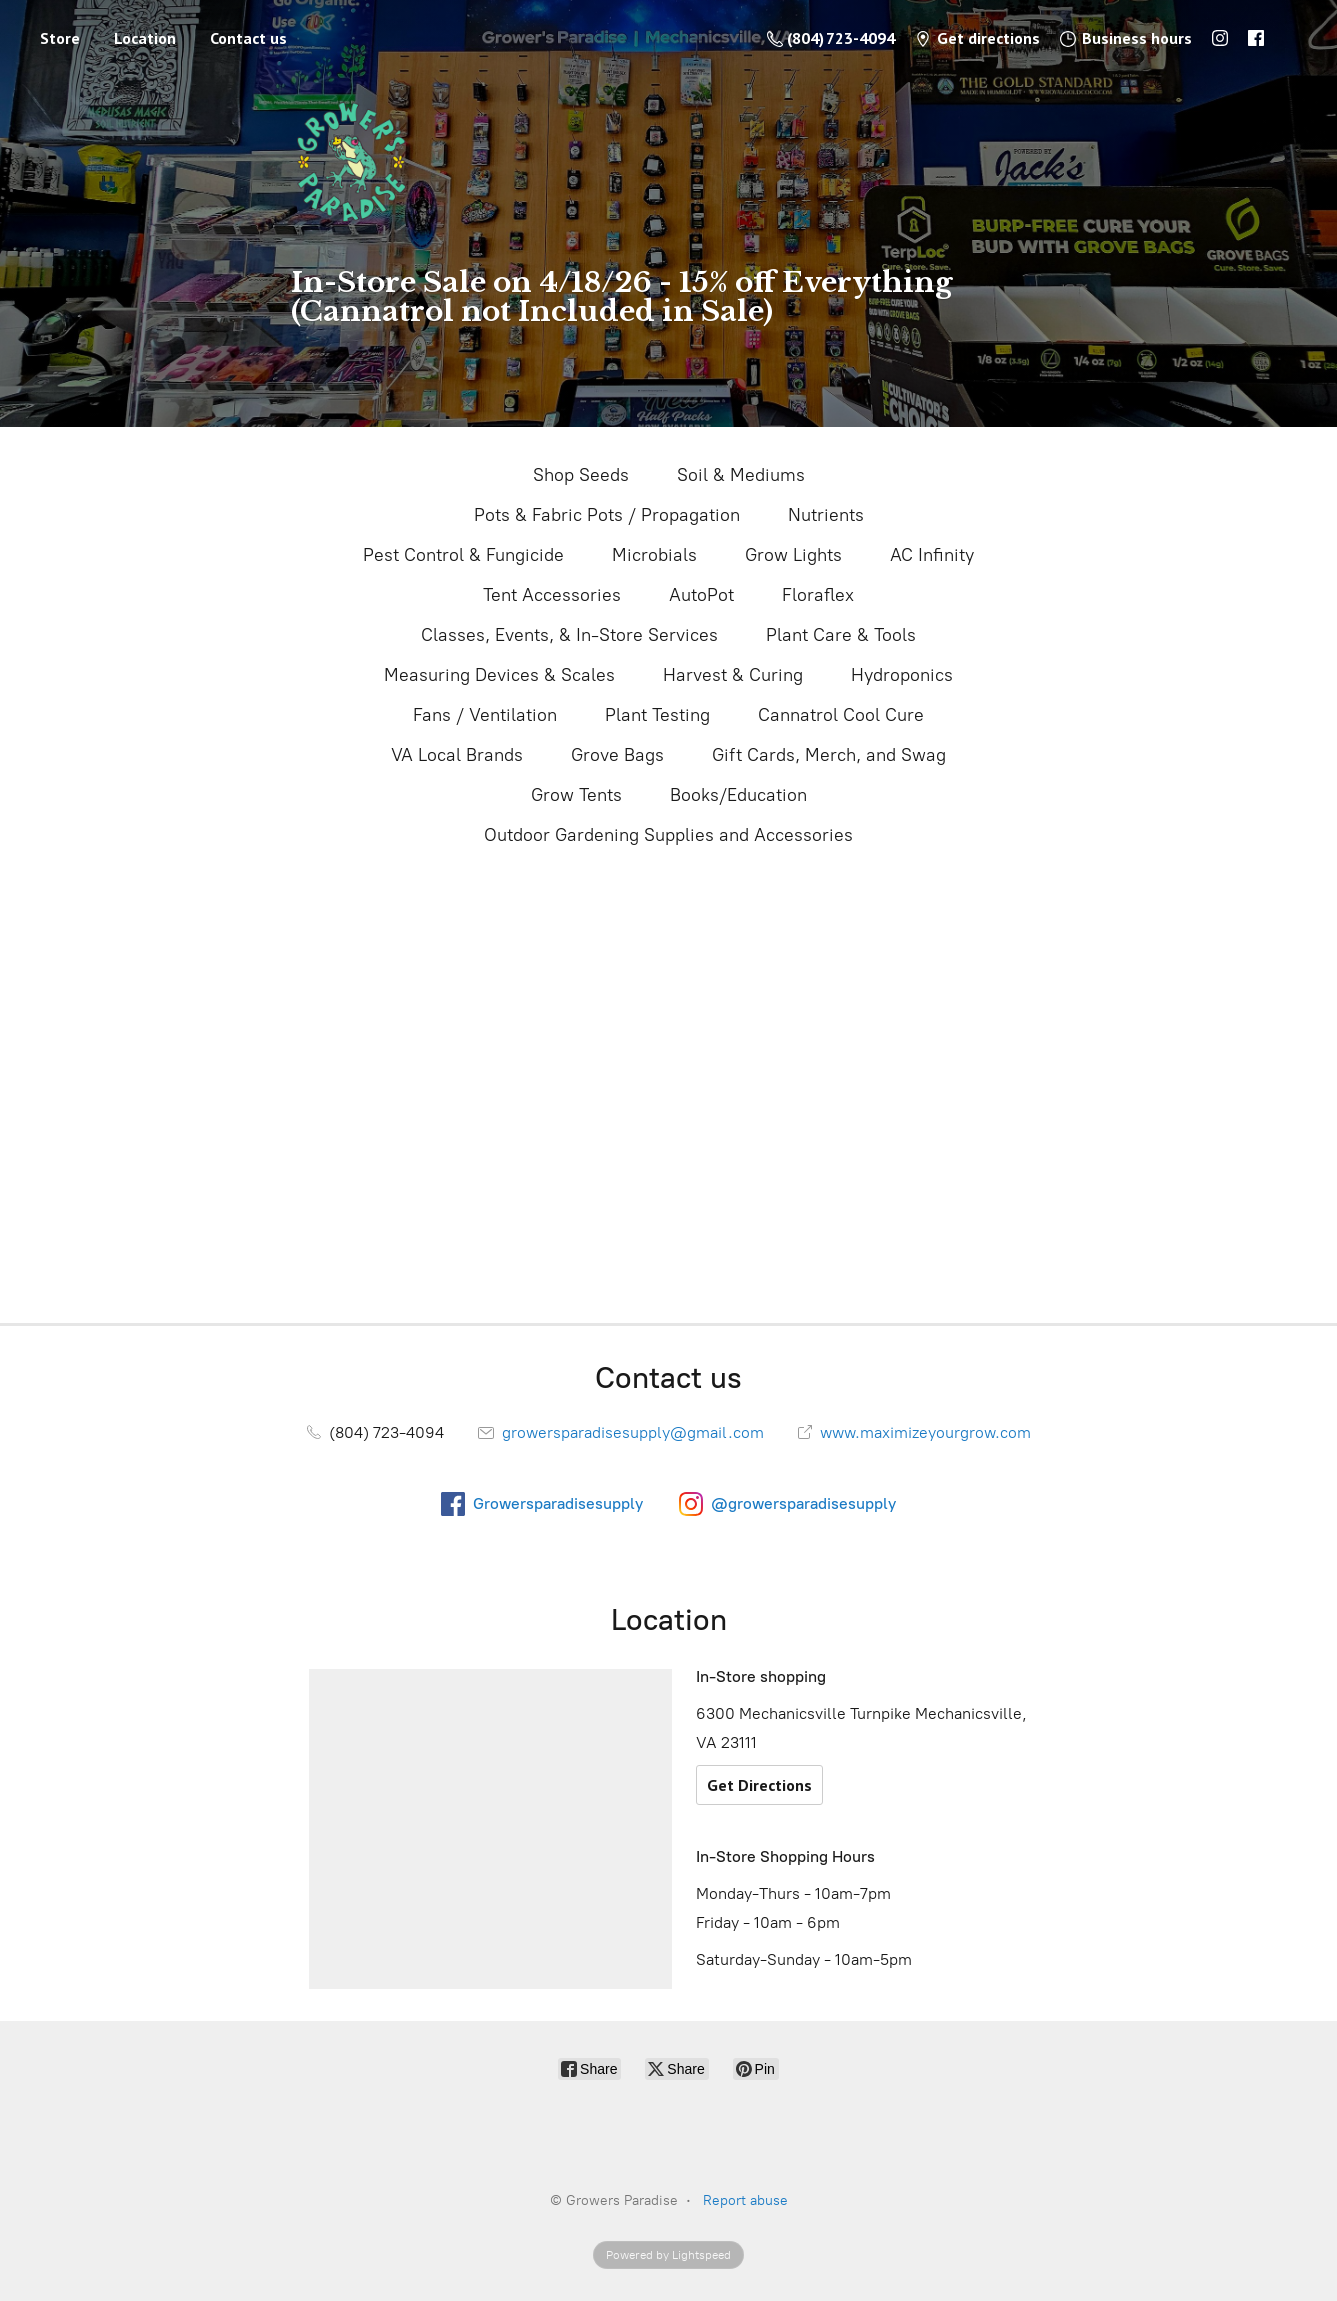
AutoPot (701, 595)
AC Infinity (932, 555)
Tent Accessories (552, 595)
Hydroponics (902, 675)
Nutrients (826, 515)
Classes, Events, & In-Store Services (569, 635)
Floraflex (818, 595)
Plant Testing (657, 715)
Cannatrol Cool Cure (841, 715)
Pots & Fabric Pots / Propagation (607, 515)
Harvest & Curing (733, 675)
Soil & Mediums (741, 475)
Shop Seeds (581, 475)
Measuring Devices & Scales (499, 675)
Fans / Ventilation (485, 715)
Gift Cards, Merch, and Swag (829, 755)
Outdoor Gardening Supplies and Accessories (668, 835)
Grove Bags (617, 755)
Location (145, 38)
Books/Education (738, 795)
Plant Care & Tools (841, 635)
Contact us (248, 38)
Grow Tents (576, 795)
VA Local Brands (457, 755)
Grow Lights (793, 555)
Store (60, 38)
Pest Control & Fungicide (463, 555)
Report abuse (745, 2200)
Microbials (654, 555)
